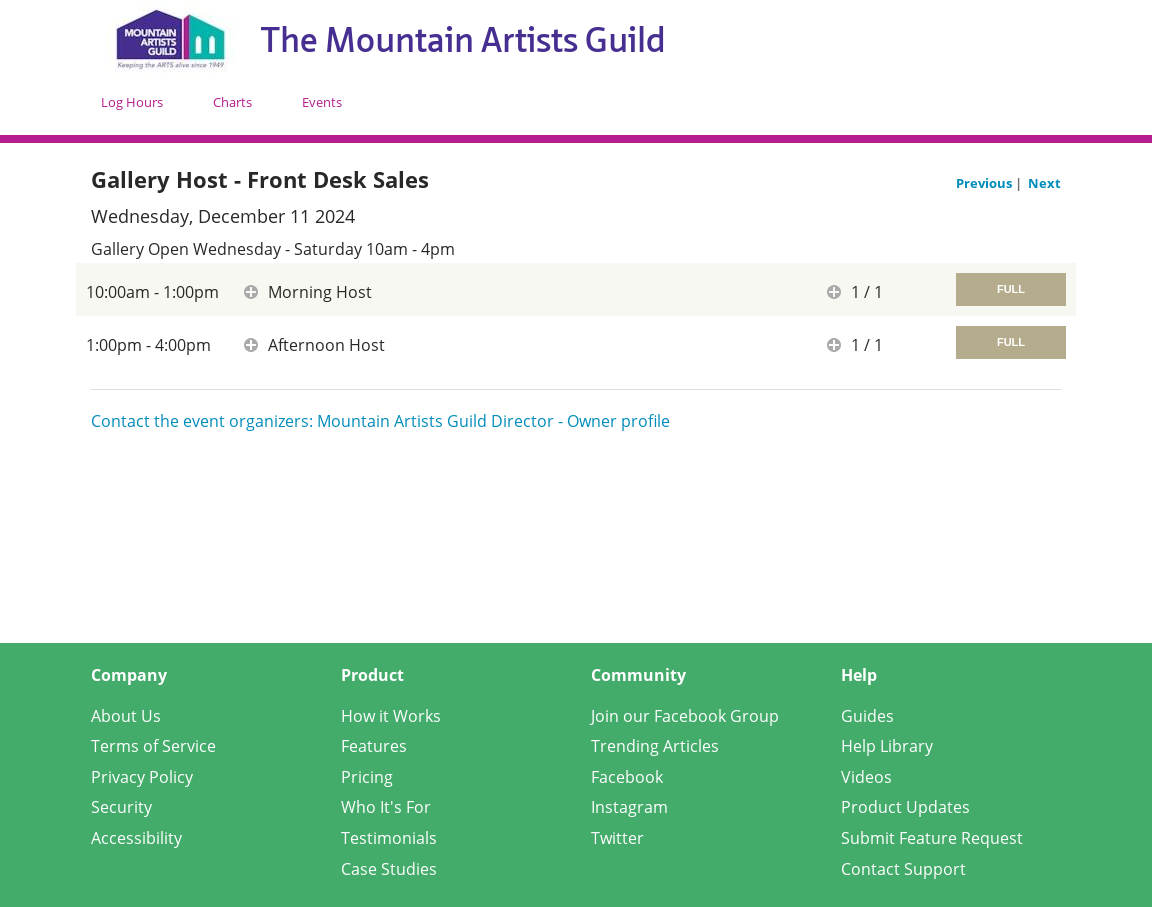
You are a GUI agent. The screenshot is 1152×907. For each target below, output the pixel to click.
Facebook (627, 777)
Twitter (617, 838)
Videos (866, 777)
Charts (232, 102)
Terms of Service (153, 746)
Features (374, 746)
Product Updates (905, 807)
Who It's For (386, 807)
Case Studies (389, 869)
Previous (985, 183)
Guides (867, 716)
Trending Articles (655, 746)
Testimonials (389, 838)
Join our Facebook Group (685, 716)
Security (121, 807)
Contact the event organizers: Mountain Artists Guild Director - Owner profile (380, 421)
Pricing (367, 777)
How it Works (391, 716)
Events (322, 102)
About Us (126, 716)
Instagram (629, 807)
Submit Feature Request (932, 838)
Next (1044, 183)
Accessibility (136, 838)
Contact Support (903, 869)
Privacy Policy (142, 777)
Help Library (887, 746)
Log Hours (132, 102)
